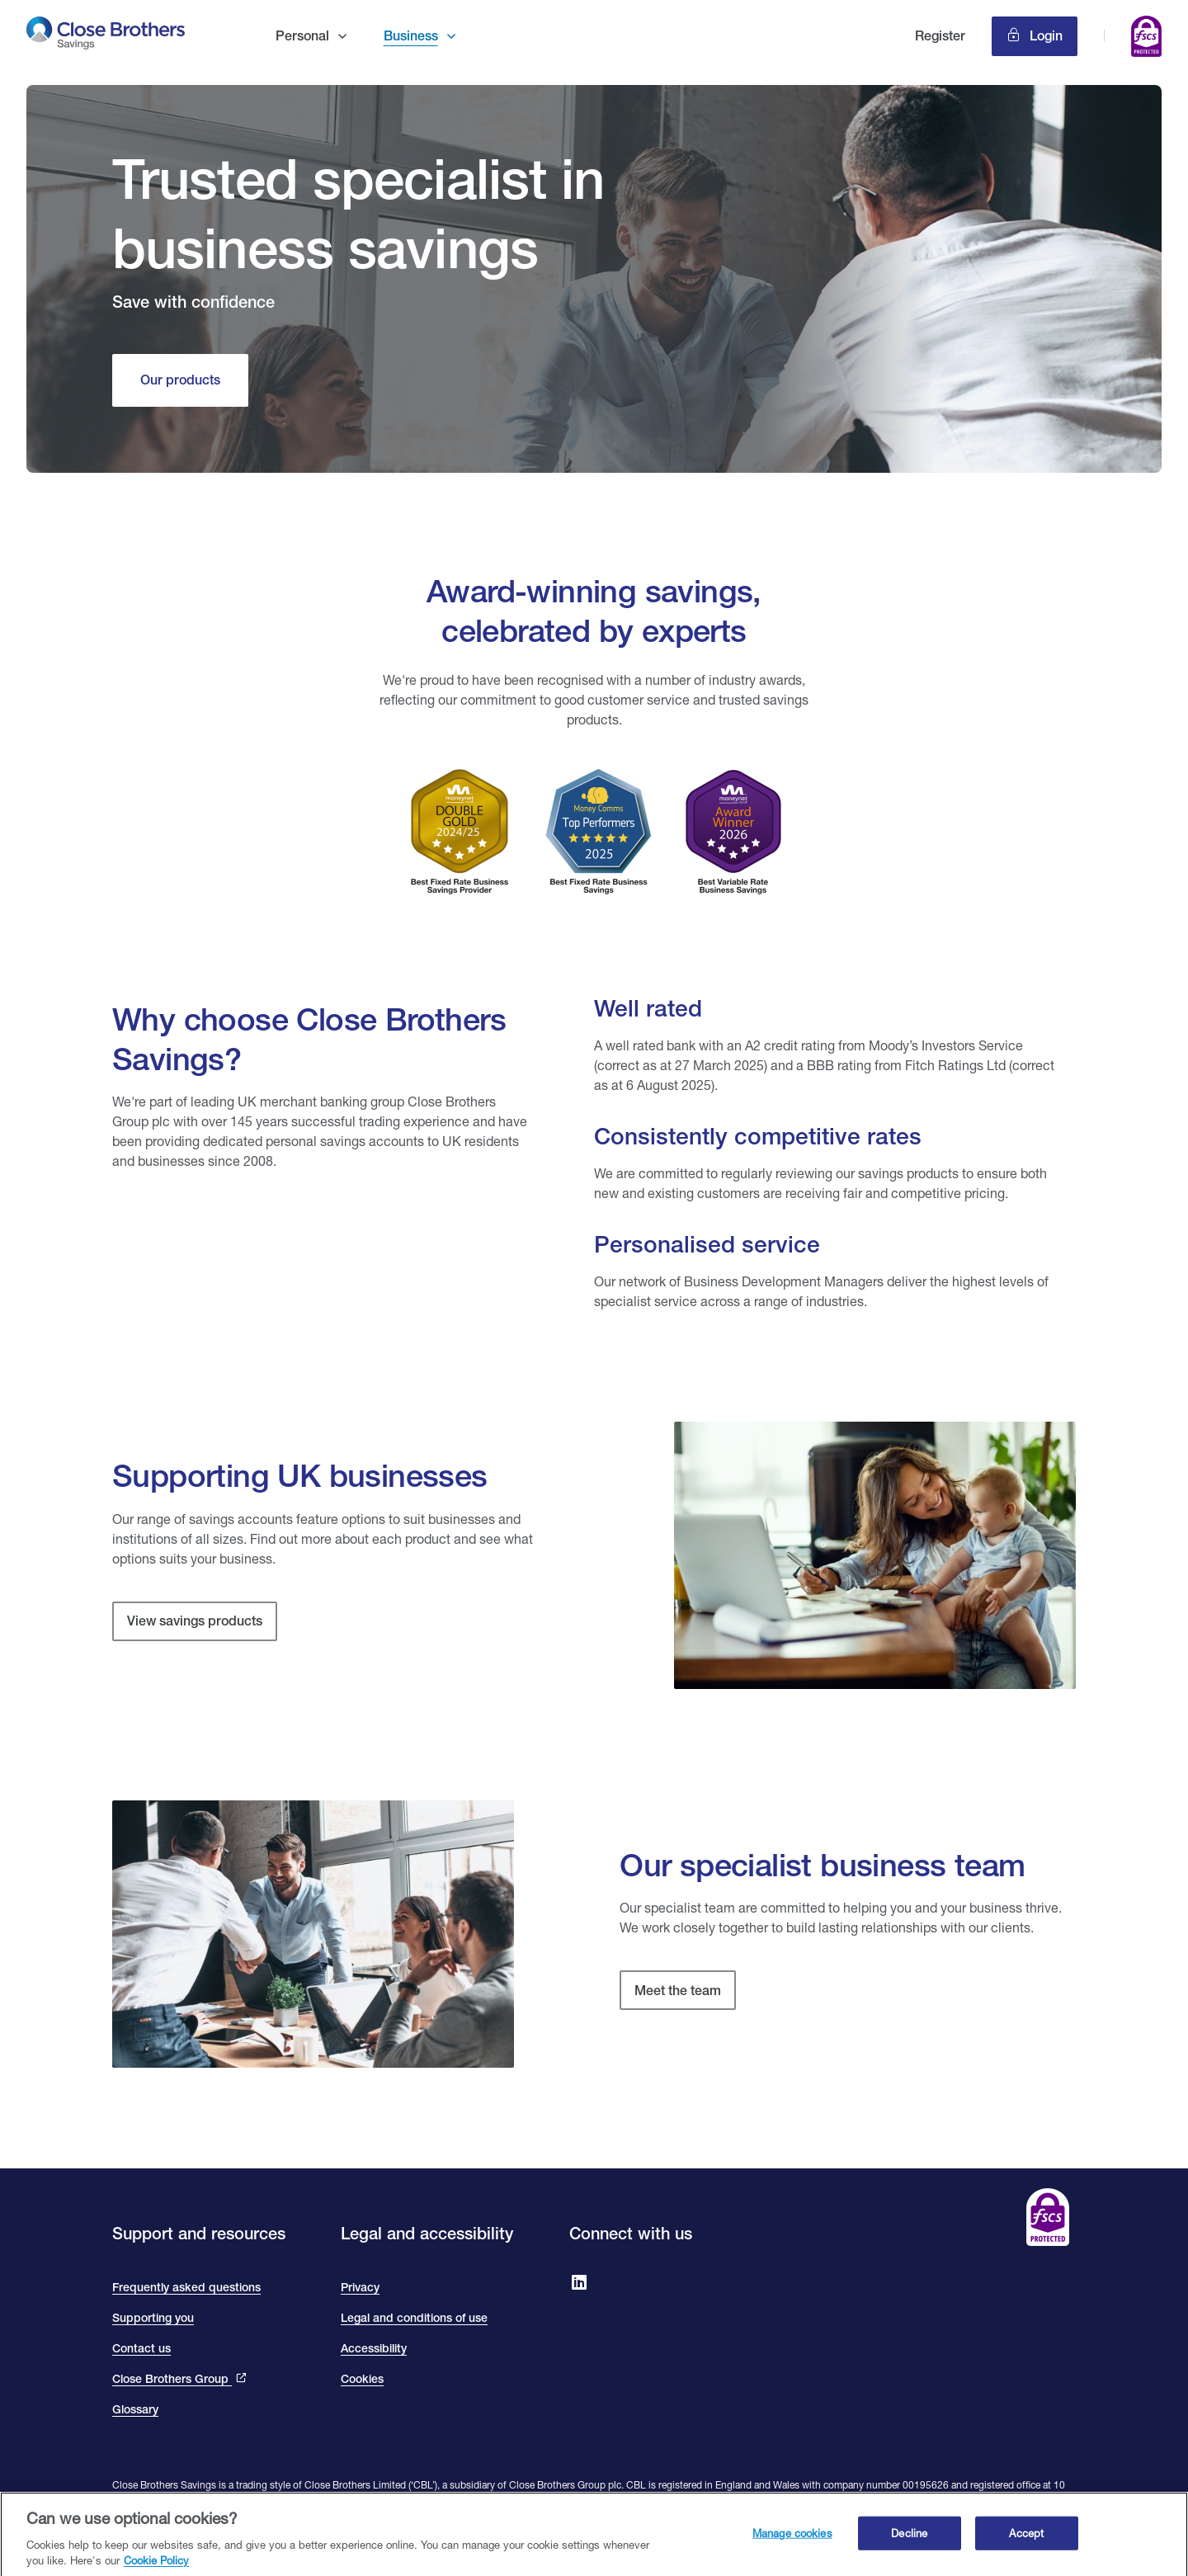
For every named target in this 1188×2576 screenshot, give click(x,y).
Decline (909, 2539)
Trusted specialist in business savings (358, 213)
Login (1044, 36)
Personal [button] (302, 36)
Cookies (362, 2378)
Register (940, 36)
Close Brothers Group (172, 2378)
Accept (1026, 2539)
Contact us (141, 2348)
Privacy (360, 2287)
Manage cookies (792, 2539)
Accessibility (374, 2348)
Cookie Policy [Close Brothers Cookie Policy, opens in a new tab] (156, 2567)
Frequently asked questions (186, 2287)
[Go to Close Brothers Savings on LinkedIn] (579, 2283)
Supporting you (153, 2317)
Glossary (135, 2409)
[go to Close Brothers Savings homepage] (106, 36)
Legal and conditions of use (414, 2317)
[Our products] (180, 380)
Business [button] (411, 36)
